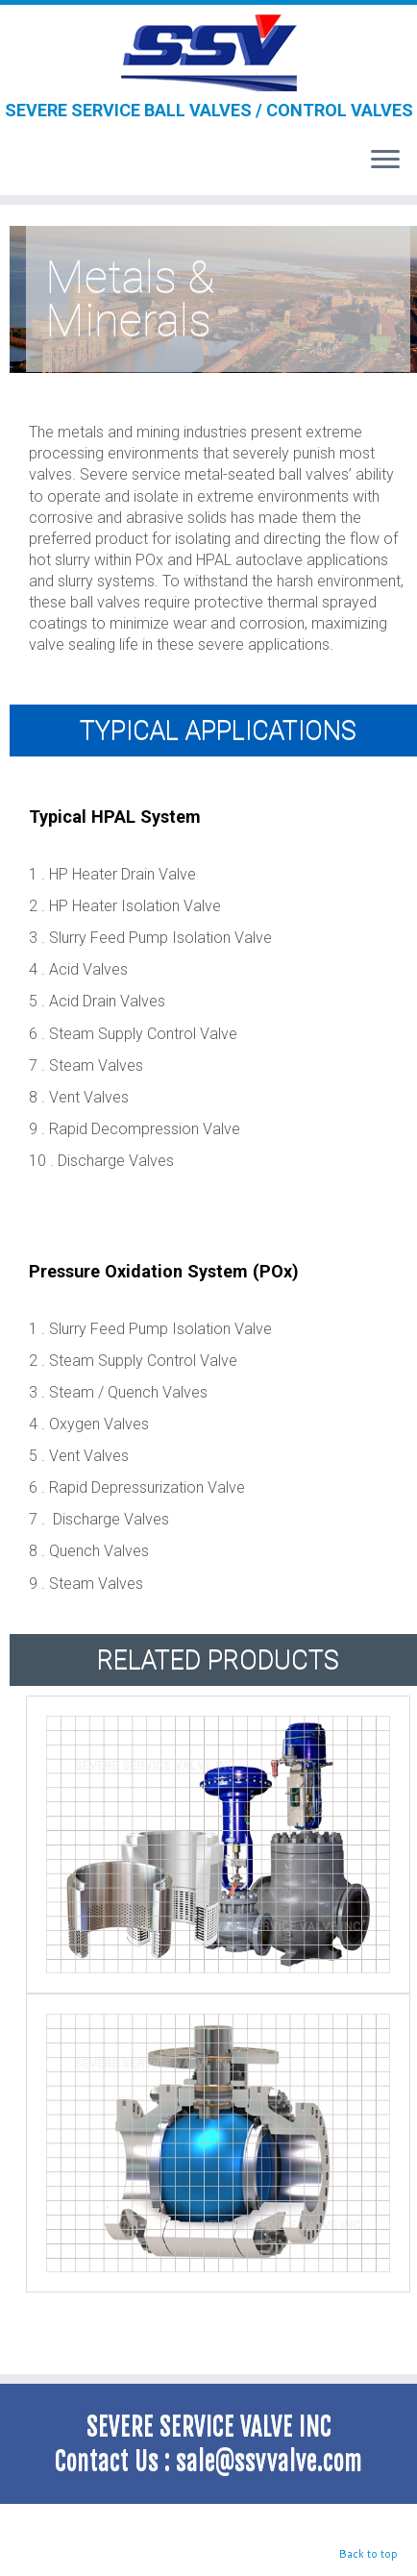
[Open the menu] (385, 160)
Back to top (368, 2554)
